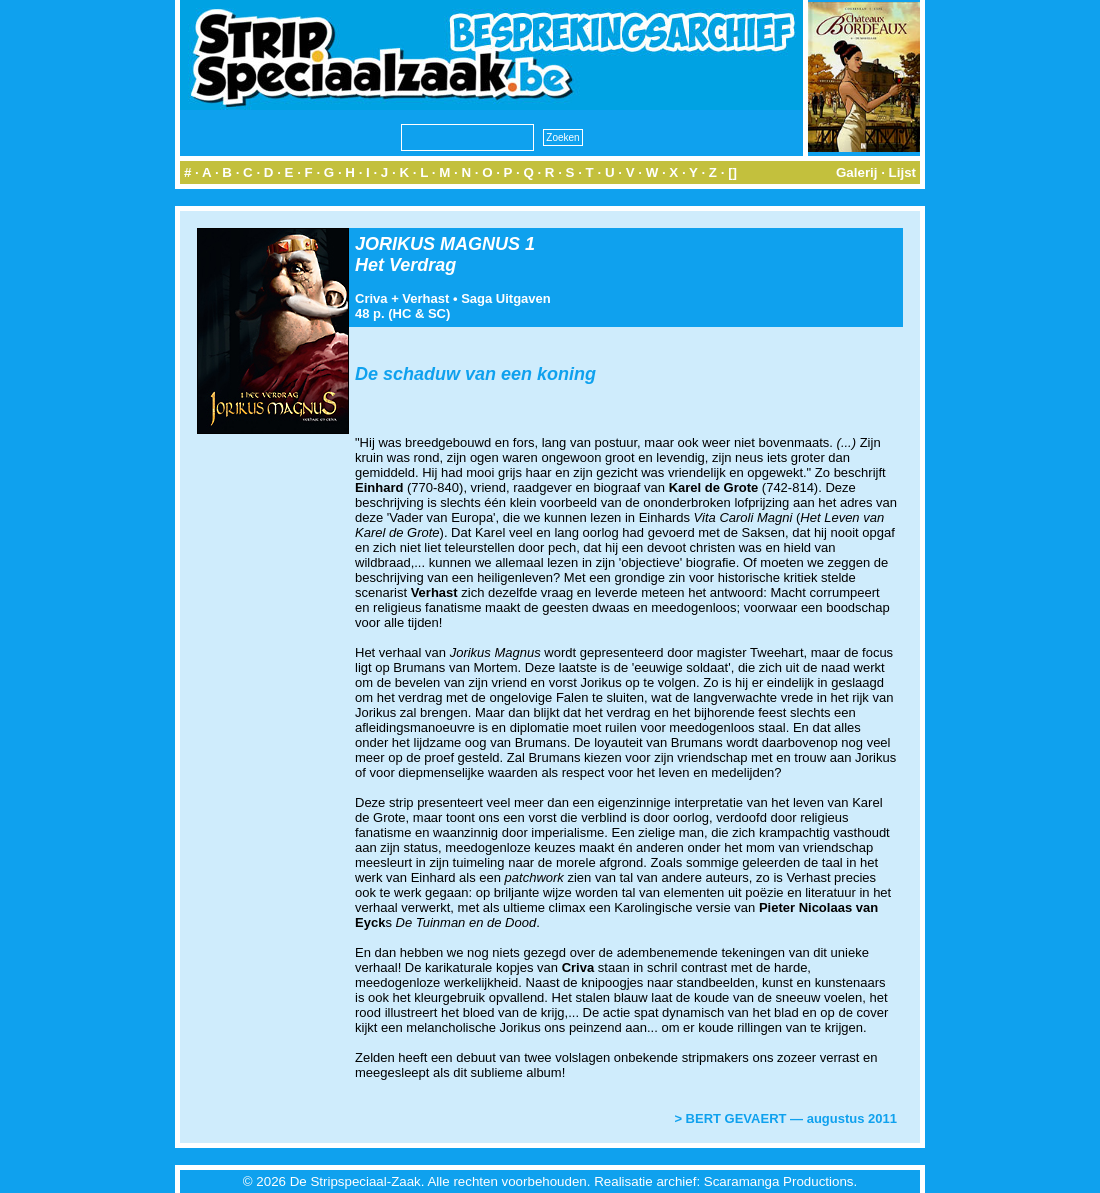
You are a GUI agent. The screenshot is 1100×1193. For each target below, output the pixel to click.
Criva (371, 298)
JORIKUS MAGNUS (437, 244)
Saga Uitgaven (506, 298)
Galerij (857, 172)
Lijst (902, 172)
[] (732, 172)
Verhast (425, 298)
